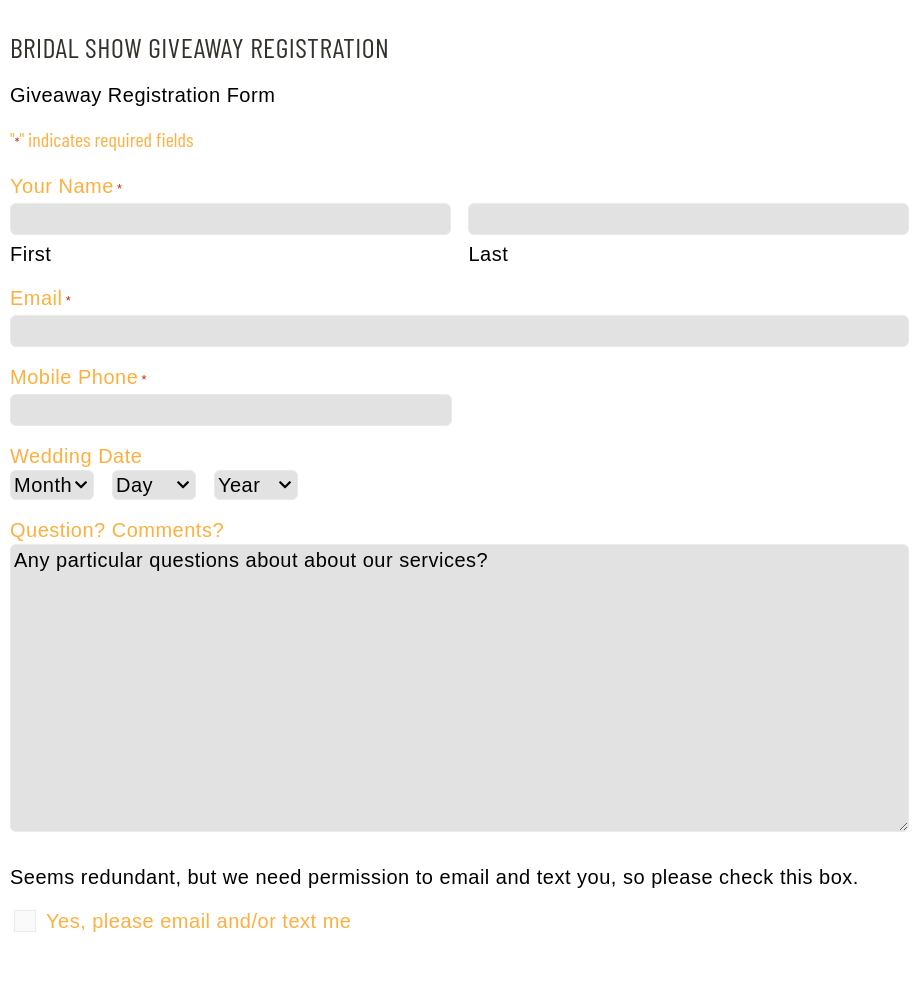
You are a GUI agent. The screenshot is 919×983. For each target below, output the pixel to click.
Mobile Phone (78, 380)
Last (488, 254)
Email (40, 301)
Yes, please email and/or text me (198, 921)
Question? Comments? (117, 530)
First (30, 254)
